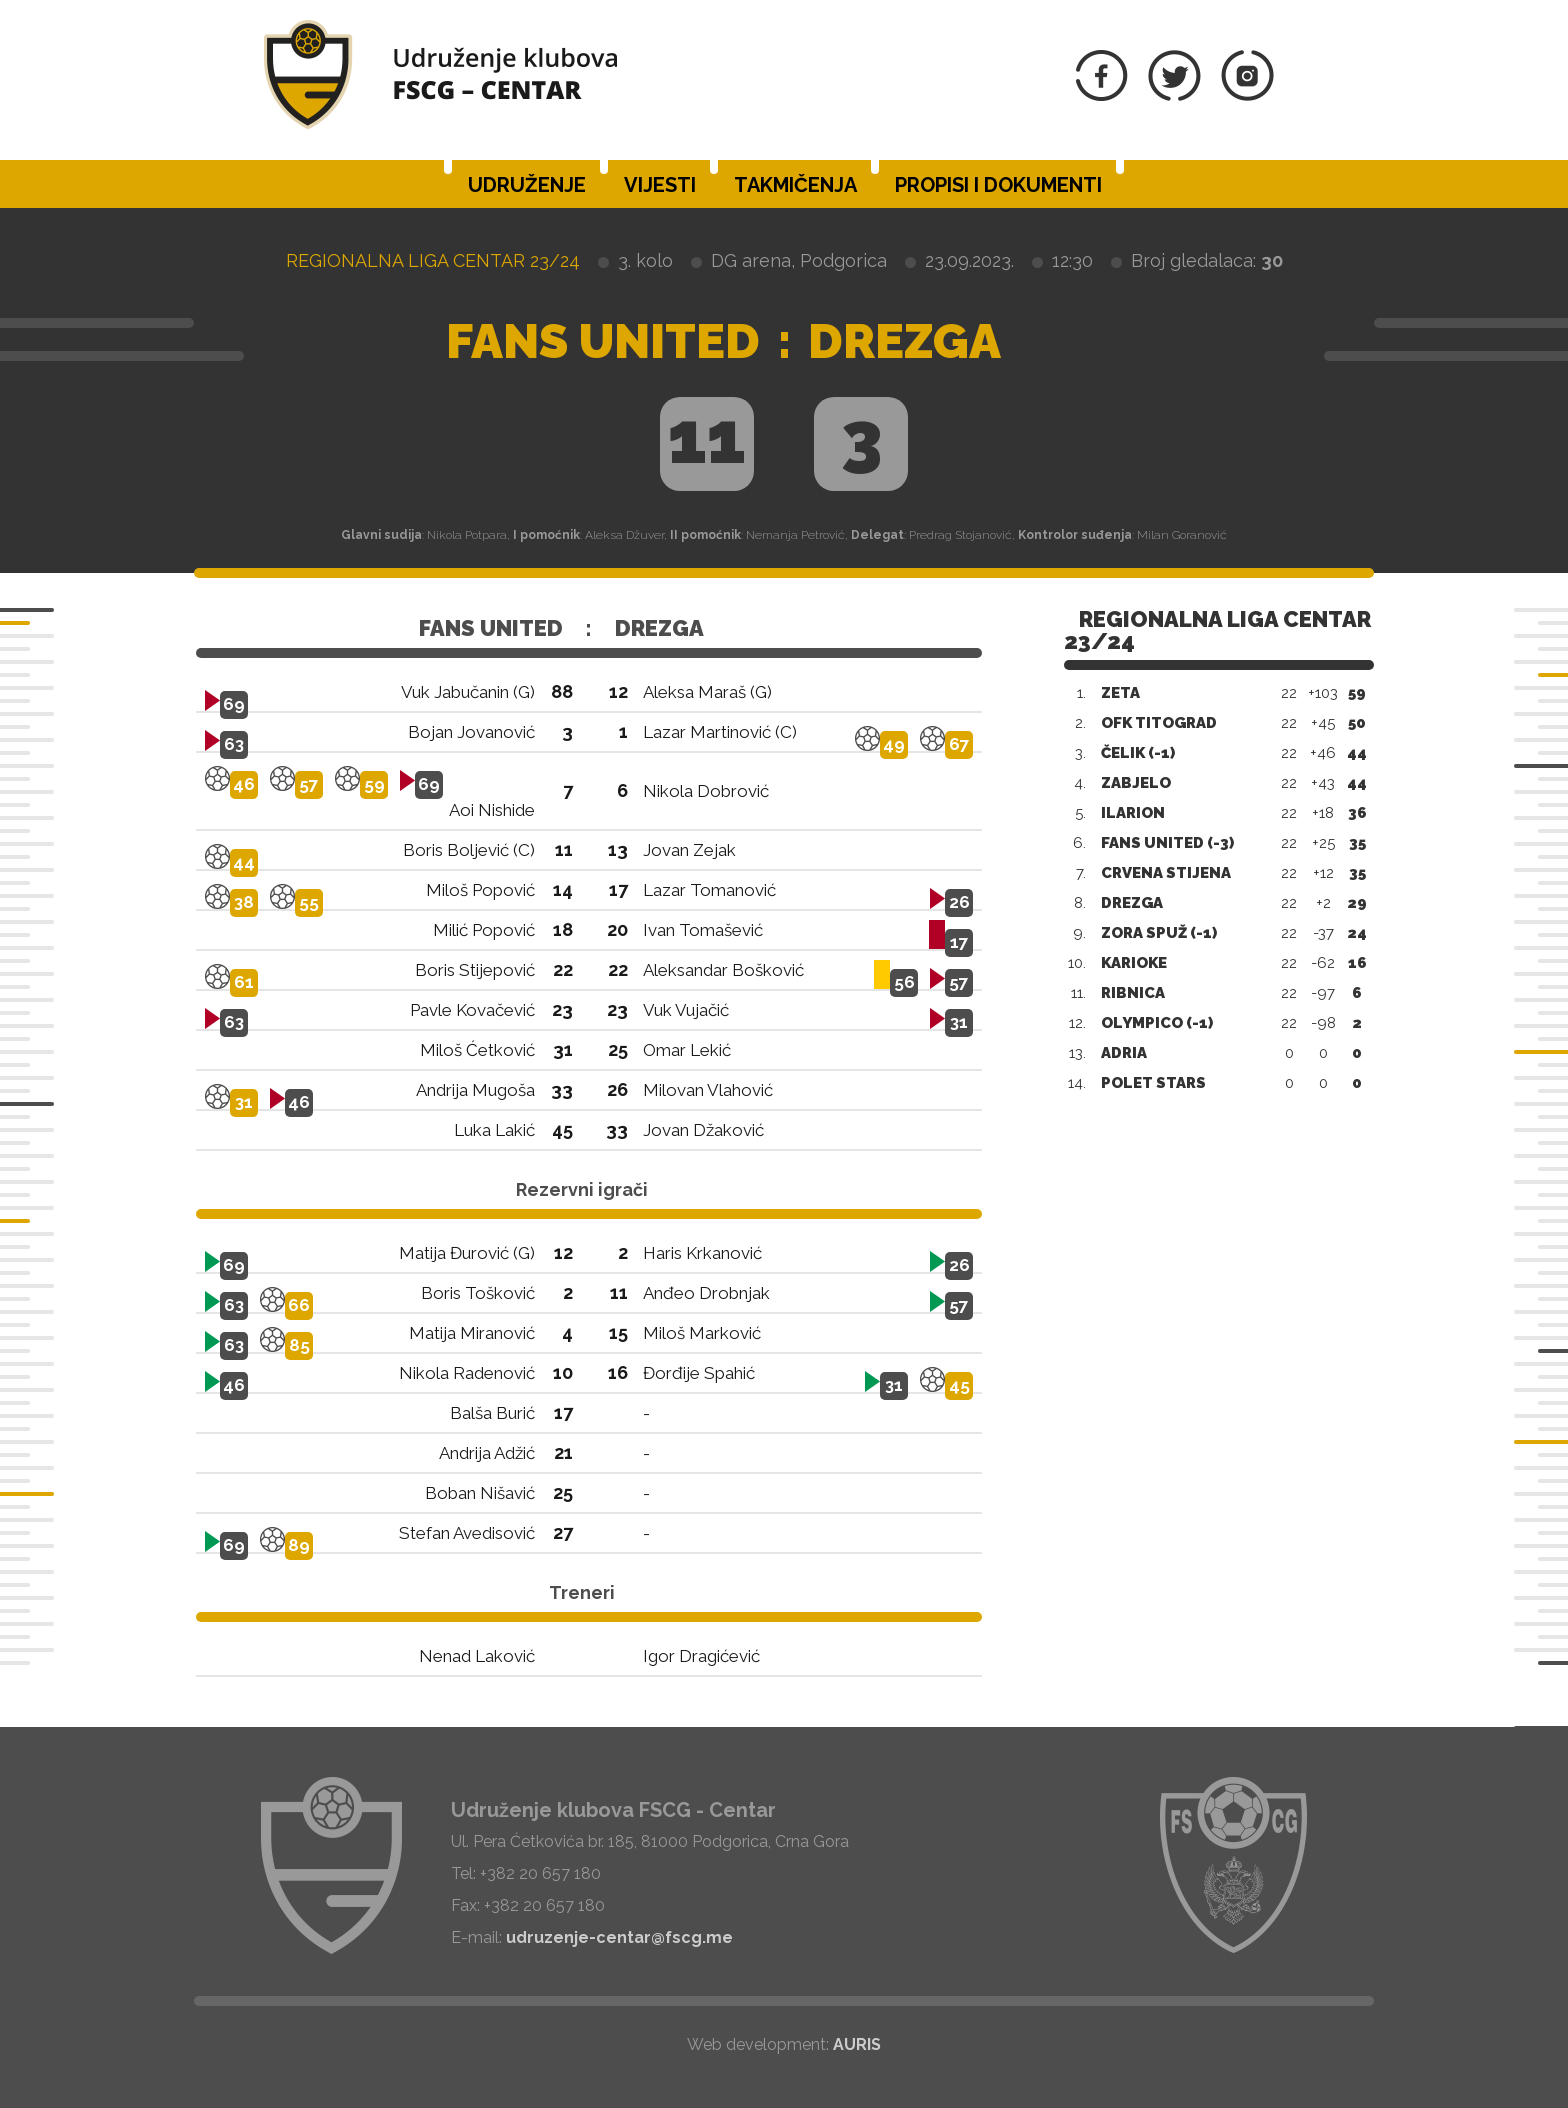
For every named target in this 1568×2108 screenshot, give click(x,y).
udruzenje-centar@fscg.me (619, 1937)
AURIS (857, 2044)
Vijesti (660, 185)
